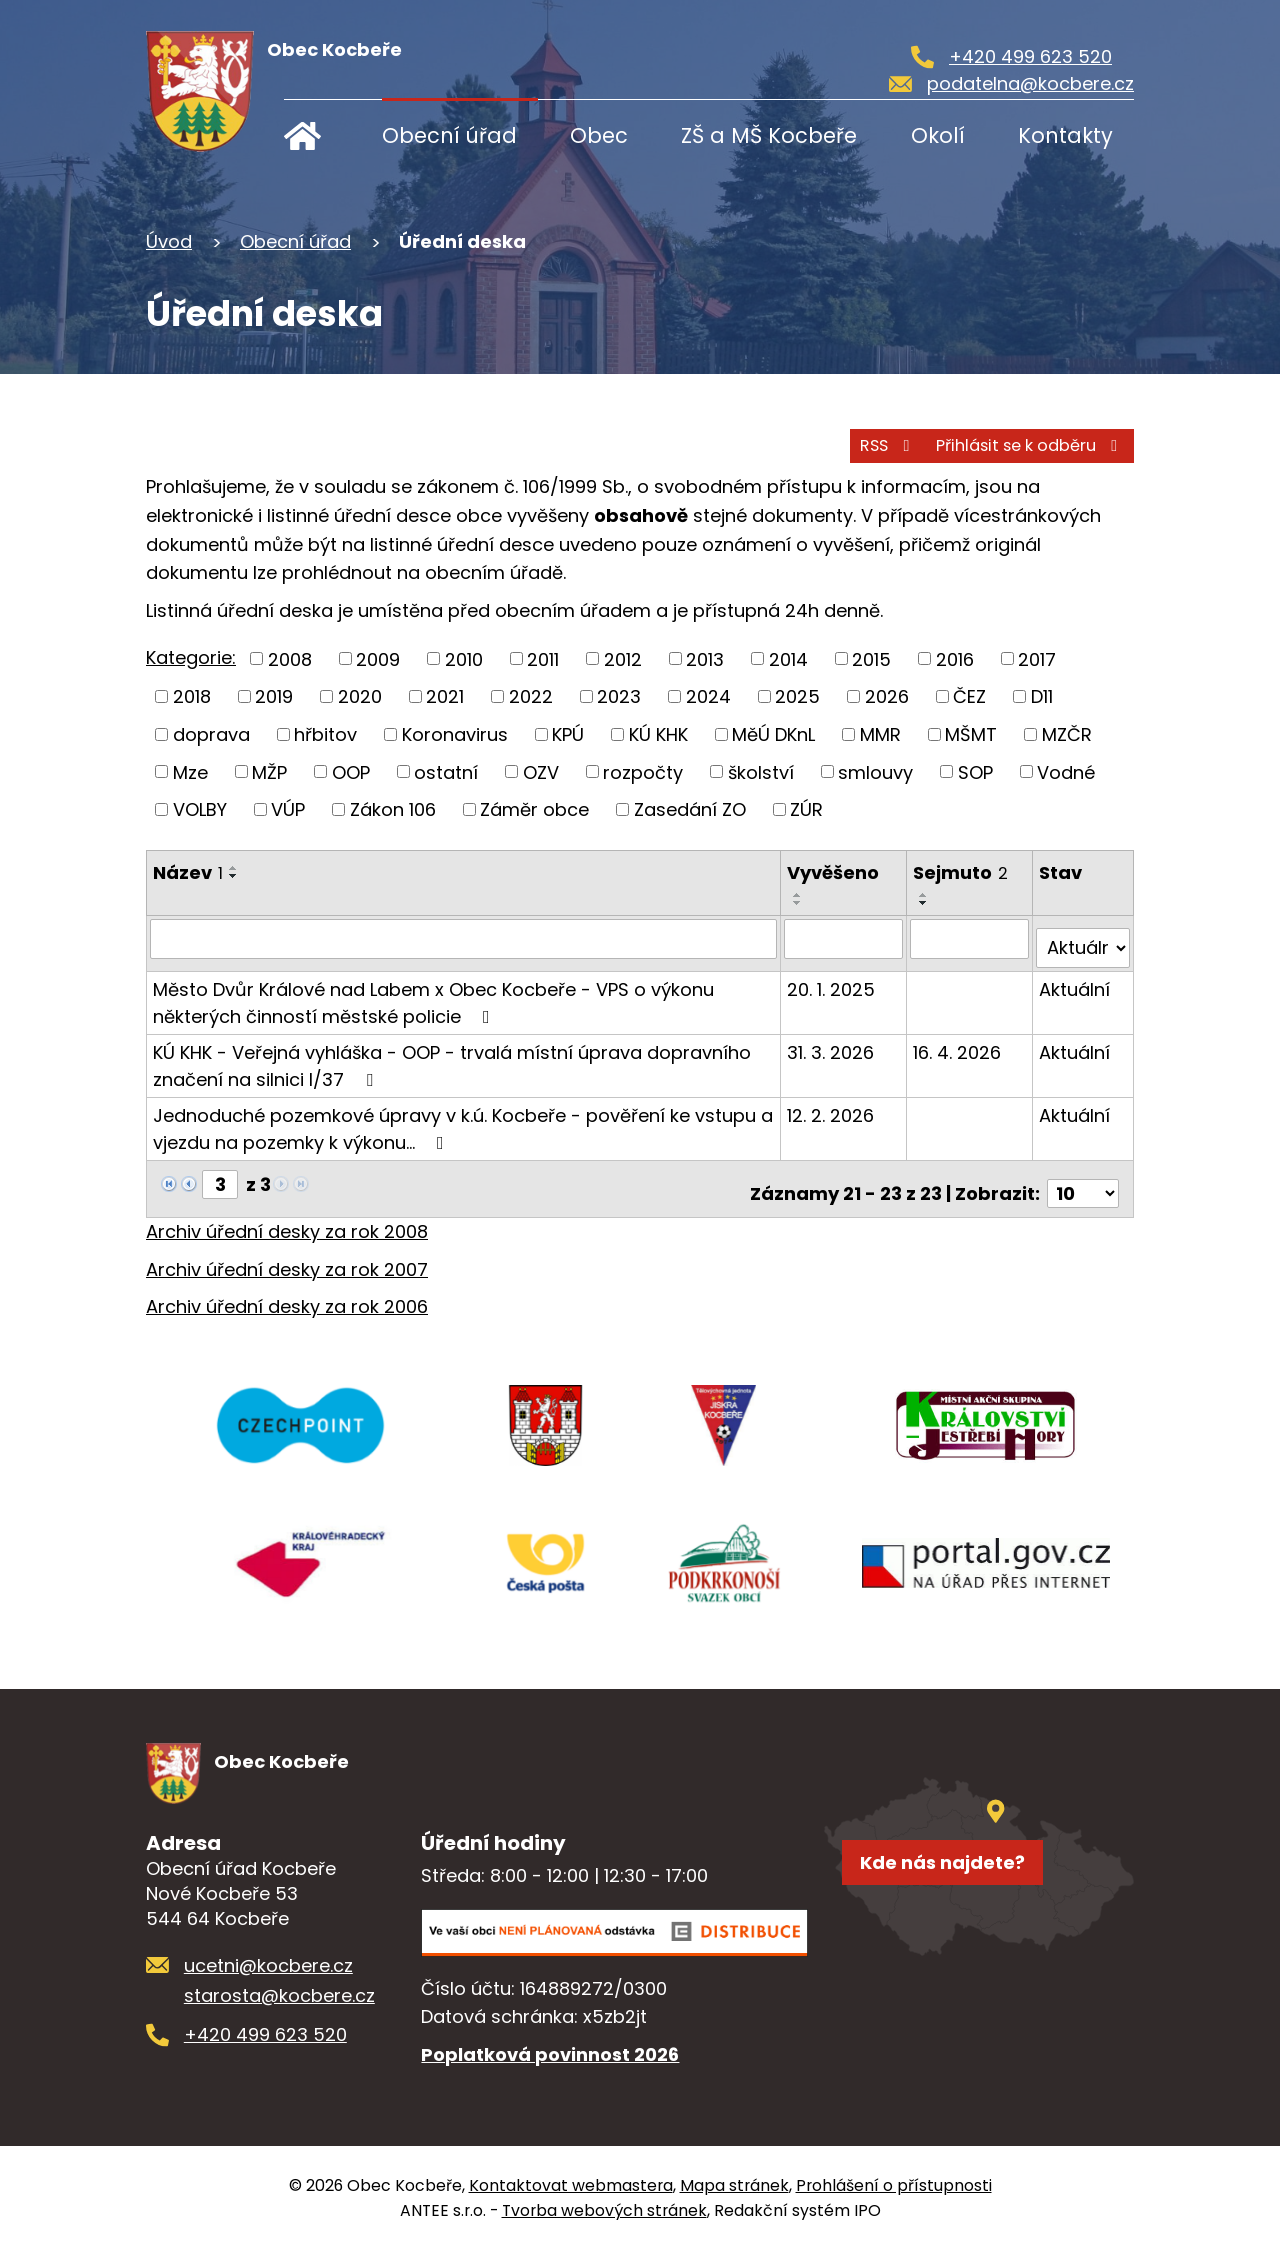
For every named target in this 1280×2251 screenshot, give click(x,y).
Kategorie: (191, 657)
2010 (464, 658)
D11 (1042, 696)
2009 (378, 658)
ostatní (446, 771)
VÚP (288, 809)
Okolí (938, 135)
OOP (351, 771)
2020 (360, 696)
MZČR (1067, 733)
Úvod (316, 135)
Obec (599, 135)
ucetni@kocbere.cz (268, 1966)
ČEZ (969, 696)
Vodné (1066, 771)
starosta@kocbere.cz (279, 1996)
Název (188, 872)
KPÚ (568, 733)
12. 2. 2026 (833, 1104)
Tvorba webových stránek (604, 2211)
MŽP (269, 771)
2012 (623, 658)
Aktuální (1075, 978)
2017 (1037, 658)
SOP (975, 771)
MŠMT (971, 733)
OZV (541, 771)
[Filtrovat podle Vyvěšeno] (846, 938)
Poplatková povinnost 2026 (550, 2055)
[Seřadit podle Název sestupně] (234, 876)
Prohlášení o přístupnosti (894, 2186)
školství (761, 771)
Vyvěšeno (836, 872)
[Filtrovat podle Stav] (1083, 938)
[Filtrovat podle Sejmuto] (971, 938)
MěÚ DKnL (773, 733)
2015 (871, 658)
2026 (887, 696)
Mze (190, 771)
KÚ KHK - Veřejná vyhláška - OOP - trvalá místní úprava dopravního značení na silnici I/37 (452, 1055)
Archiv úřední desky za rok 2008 (287, 1211)
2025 (797, 696)
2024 (708, 696)
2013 (705, 658)
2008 (290, 658)
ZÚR (806, 809)
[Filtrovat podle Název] (465, 938)
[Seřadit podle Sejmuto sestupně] (926, 903)
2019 (274, 696)
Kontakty (1065, 135)
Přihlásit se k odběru (1000, 441)
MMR (880, 733)
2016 (955, 658)
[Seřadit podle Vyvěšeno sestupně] (801, 903)
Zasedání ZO (690, 809)
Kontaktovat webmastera (571, 2186)
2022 (531, 696)
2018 (192, 696)
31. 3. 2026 (833, 1041)
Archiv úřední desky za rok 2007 (287, 1249)
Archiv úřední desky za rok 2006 (287, 1286)
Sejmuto (962, 872)
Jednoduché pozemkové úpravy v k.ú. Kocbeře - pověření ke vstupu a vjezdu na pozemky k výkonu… (463, 1118)
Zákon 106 (393, 809)
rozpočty (643, 771)
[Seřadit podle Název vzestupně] (234, 868)
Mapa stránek (734, 2186)
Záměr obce (534, 809)
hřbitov (325, 733)
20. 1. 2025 (834, 978)
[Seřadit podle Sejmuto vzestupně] (926, 895)
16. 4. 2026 (959, 1041)
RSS (809, 441)
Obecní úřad (449, 135)
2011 (543, 658)
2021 (445, 696)
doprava (211, 733)
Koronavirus (455, 733)
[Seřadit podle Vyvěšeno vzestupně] (801, 895)
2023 (619, 696)
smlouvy (875, 771)
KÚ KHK (658, 733)
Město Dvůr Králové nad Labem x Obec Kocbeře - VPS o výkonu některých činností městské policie (433, 992)
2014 (788, 658)
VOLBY (200, 809)
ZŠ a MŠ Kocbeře (769, 135)
